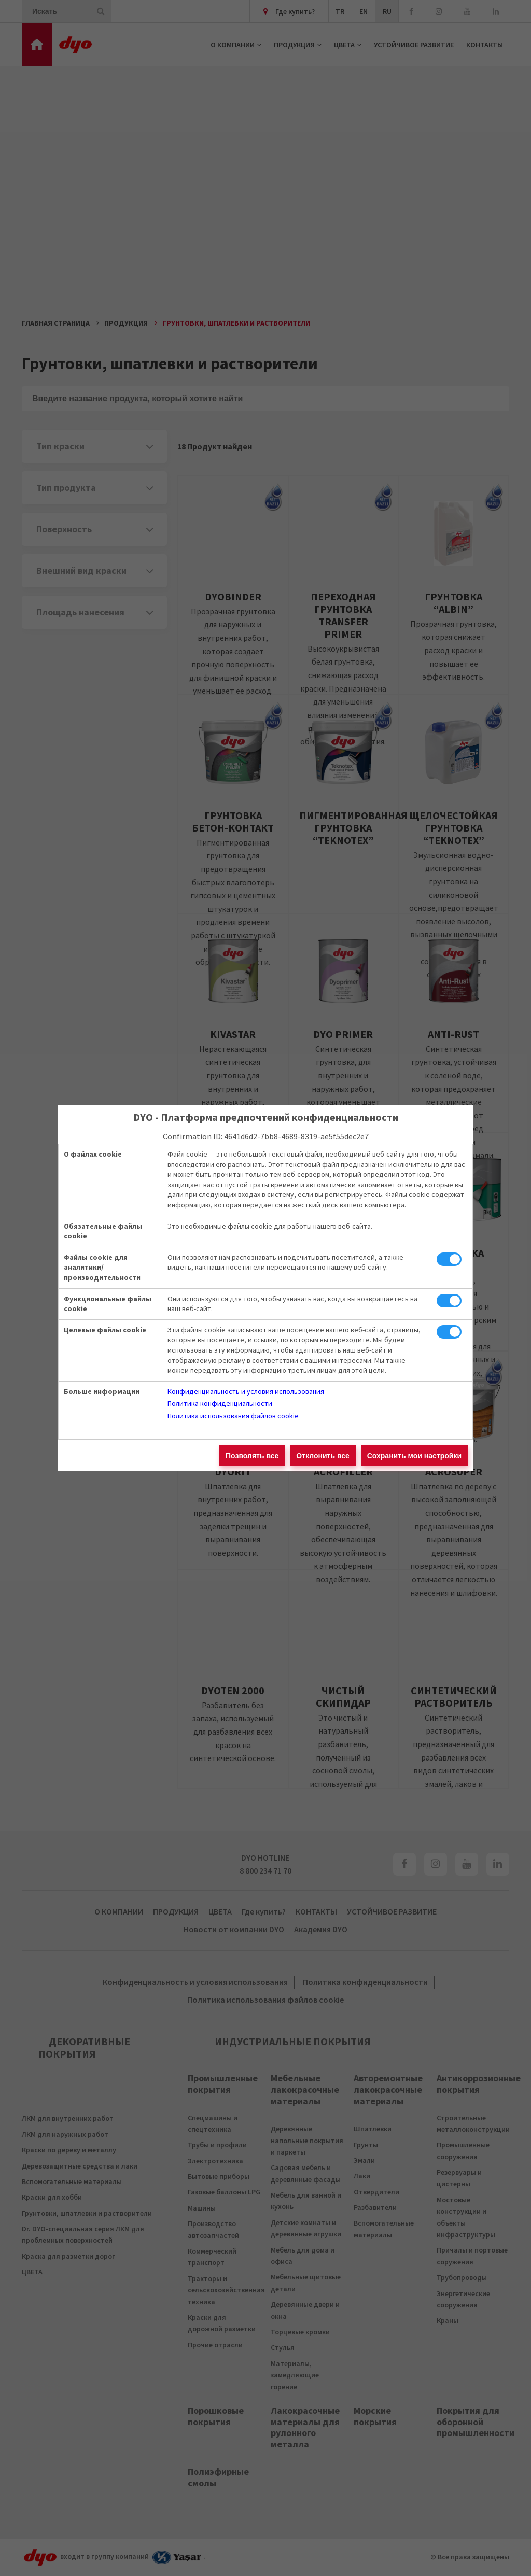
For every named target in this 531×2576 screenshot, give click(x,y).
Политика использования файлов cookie (233, 1415)
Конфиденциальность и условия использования (245, 1391)
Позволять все (252, 1456)
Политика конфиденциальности (219, 1403)
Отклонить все (322, 1456)
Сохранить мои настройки (414, 1456)
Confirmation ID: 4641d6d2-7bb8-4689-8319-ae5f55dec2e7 (266, 1136)
